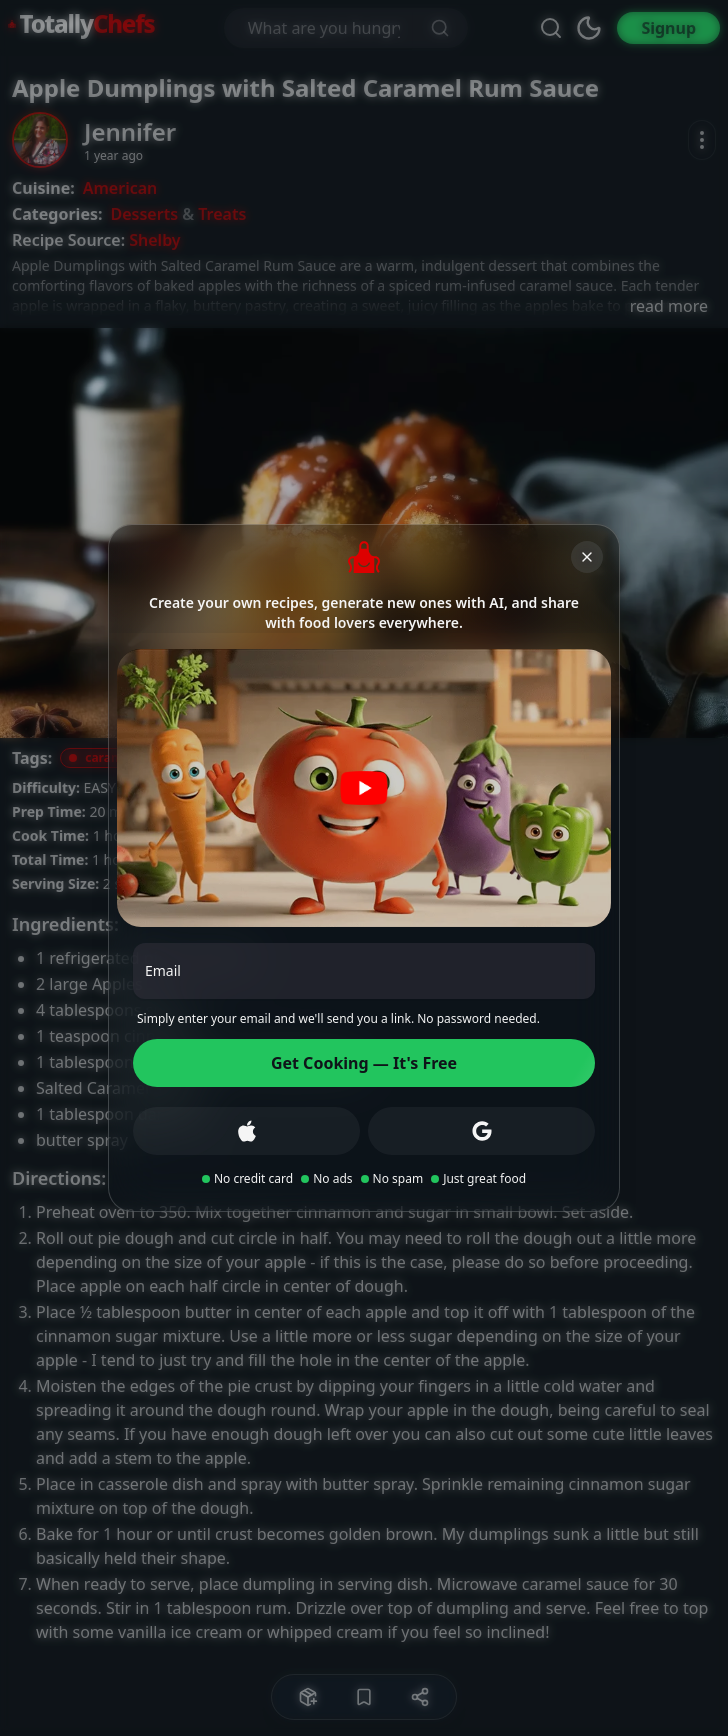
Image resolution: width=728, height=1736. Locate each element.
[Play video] (364, 788)
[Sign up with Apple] (246, 1131)
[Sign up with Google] (481, 1131)
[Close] (587, 557)
